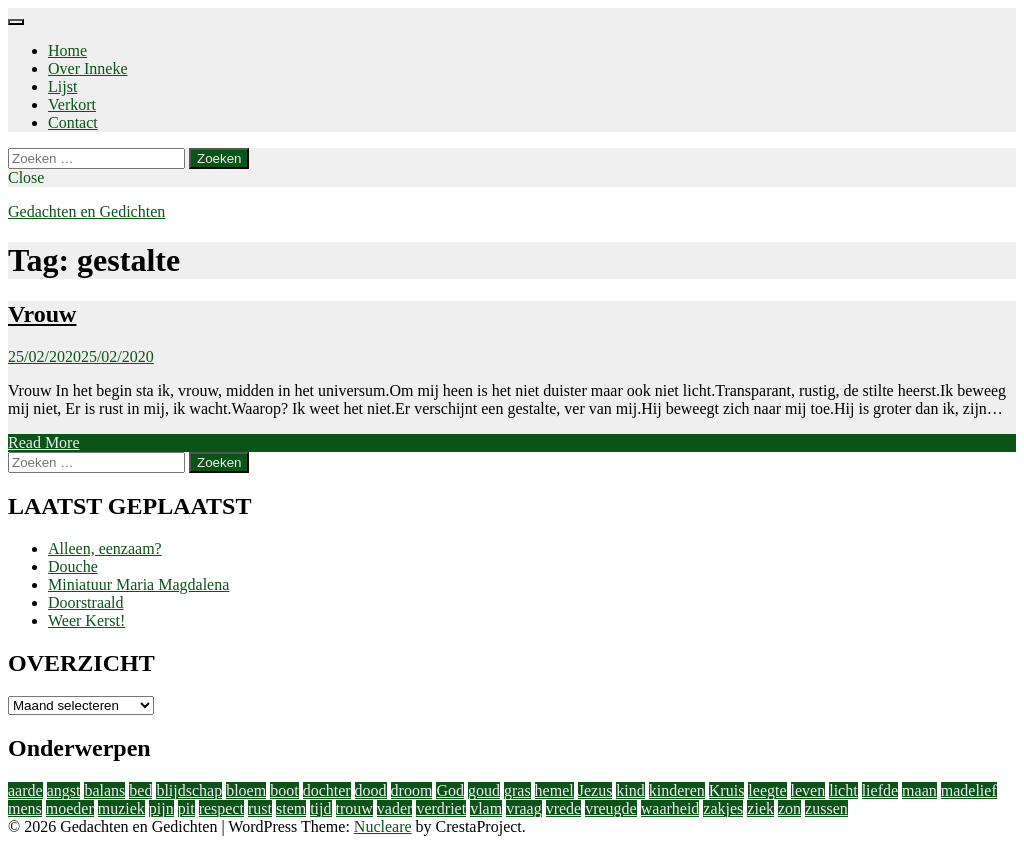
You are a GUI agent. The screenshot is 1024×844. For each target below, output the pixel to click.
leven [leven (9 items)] (808, 790)
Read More (44, 442)
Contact (73, 122)
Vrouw (42, 314)
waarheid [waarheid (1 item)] (670, 808)
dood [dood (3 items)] (371, 790)
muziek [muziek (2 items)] (121, 808)
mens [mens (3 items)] (25, 808)
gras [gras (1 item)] (517, 790)
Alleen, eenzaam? (105, 548)
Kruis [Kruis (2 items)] (727, 790)
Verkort (72, 104)
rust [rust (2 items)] (260, 808)
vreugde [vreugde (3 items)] (611, 808)
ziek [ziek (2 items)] (760, 808)
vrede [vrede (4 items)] (564, 808)
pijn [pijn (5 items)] (161, 808)
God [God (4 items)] (450, 790)
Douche (73, 566)
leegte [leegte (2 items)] (767, 790)
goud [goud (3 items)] (484, 790)
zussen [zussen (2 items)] (826, 808)
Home (67, 50)
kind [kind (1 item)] (630, 790)
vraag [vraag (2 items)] (524, 808)
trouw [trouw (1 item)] (354, 808)
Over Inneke (88, 68)
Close (26, 177)
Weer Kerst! (86, 620)
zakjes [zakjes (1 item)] (723, 808)
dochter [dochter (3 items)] (327, 790)
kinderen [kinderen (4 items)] (677, 790)
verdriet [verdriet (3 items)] (441, 808)
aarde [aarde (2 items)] (25, 790)
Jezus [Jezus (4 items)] (595, 790)
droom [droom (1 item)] (412, 790)
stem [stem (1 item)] (291, 808)
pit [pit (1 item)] (186, 808)
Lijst (62, 86)
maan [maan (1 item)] (919, 790)
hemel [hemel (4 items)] (554, 790)
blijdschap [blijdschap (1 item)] (189, 790)
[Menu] (16, 22)
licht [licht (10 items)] (843, 790)
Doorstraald (86, 602)
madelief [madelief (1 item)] (969, 790)
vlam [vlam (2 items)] (486, 808)
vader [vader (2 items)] (395, 808)
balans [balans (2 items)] (104, 790)
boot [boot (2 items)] (284, 790)
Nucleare (383, 826)
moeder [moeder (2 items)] (70, 808)
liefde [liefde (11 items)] (880, 790)
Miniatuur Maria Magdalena (138, 584)
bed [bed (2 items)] (140, 790)
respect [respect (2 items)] (221, 808)
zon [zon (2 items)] (789, 808)
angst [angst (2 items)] (64, 790)
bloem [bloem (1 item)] (246, 790)
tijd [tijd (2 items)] (320, 808)
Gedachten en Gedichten (86, 211)
